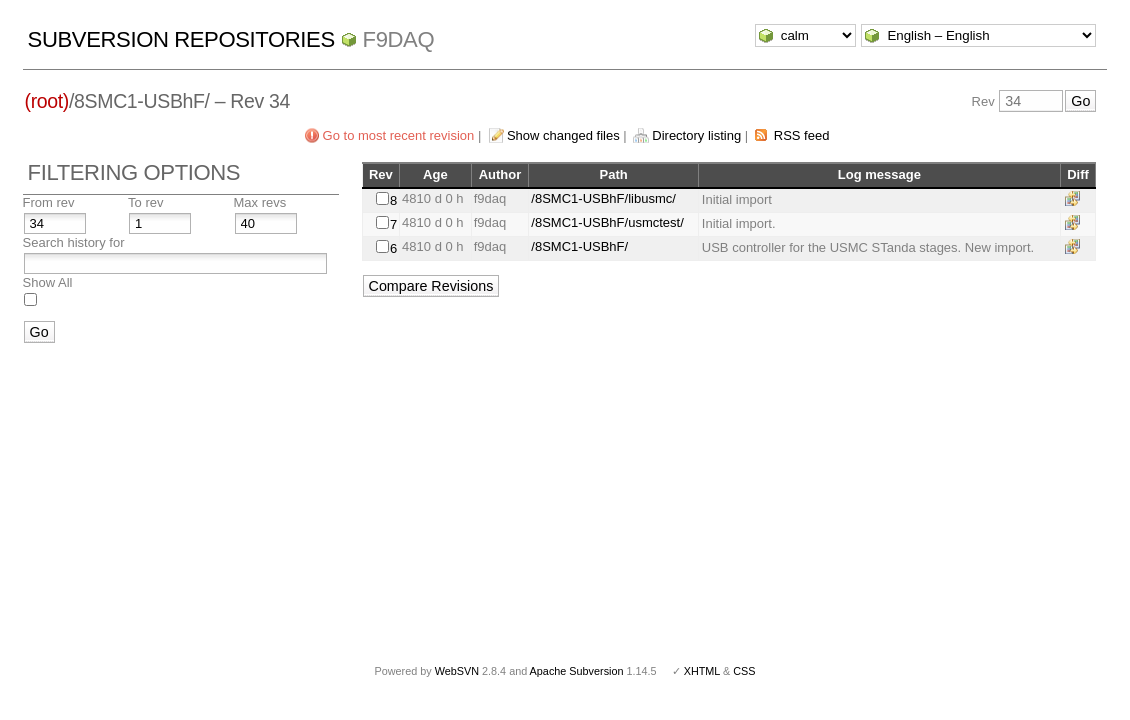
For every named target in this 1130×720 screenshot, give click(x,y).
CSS (744, 671)
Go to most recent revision (399, 135)
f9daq (399, 39)
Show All (48, 282)
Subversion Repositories (181, 39)
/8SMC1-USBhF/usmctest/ (607, 222)
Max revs (260, 202)
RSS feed (802, 135)
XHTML (702, 671)
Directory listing (696, 135)
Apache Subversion (577, 671)
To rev (145, 202)
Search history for (74, 242)
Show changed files (563, 135)
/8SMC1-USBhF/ (579, 246)
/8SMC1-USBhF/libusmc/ (603, 198)
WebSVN (457, 671)
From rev (49, 202)
